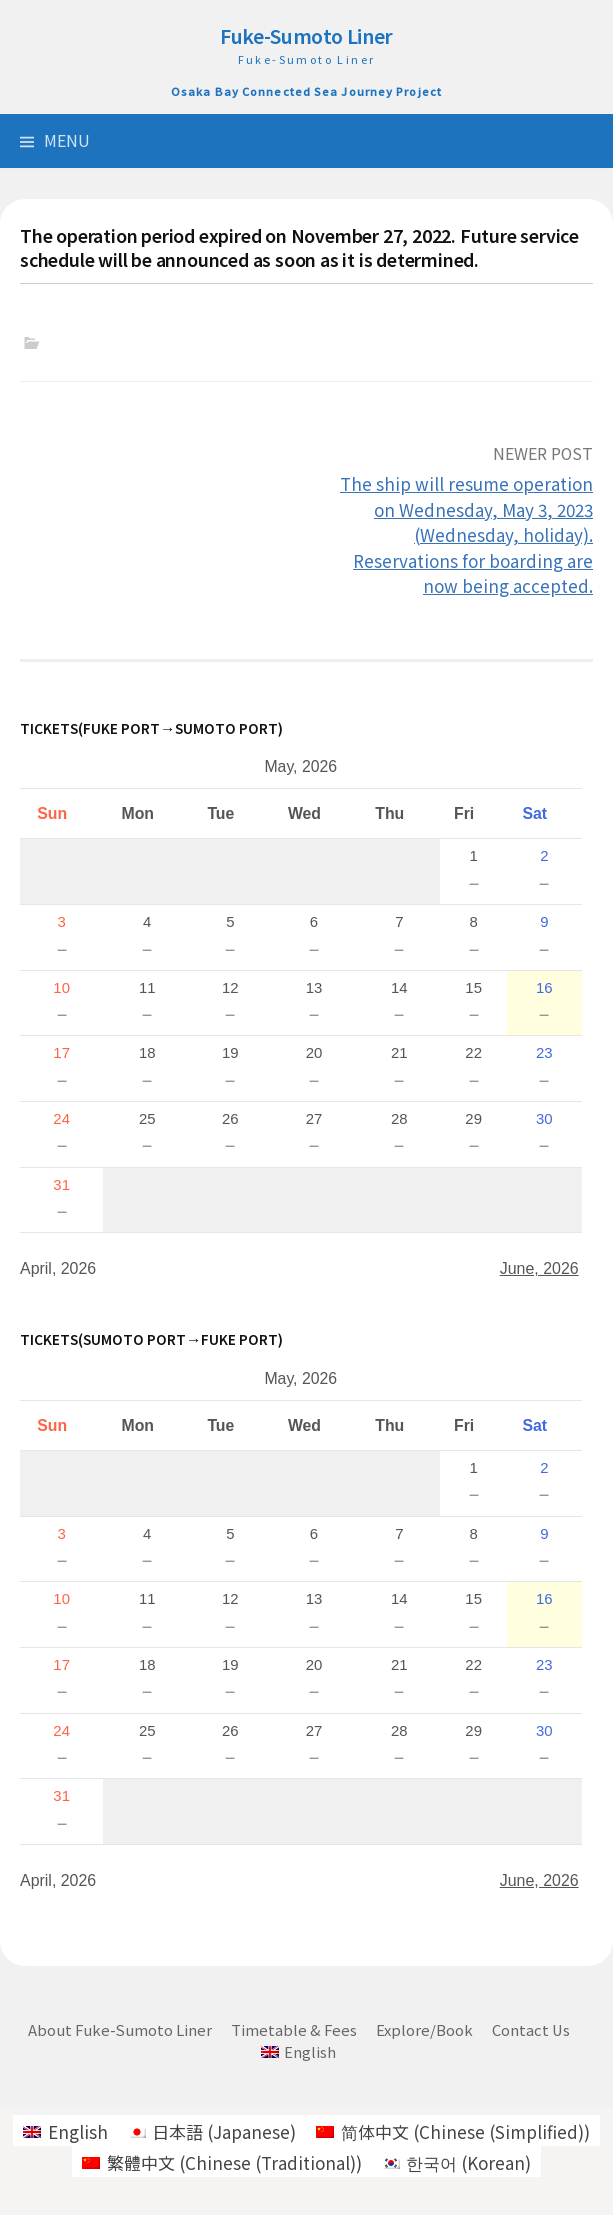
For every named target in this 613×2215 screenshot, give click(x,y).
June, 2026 (539, 1268)
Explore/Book (424, 2029)
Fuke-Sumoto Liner (306, 36)
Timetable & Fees (294, 2029)
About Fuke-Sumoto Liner (120, 2029)
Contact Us (531, 2029)
